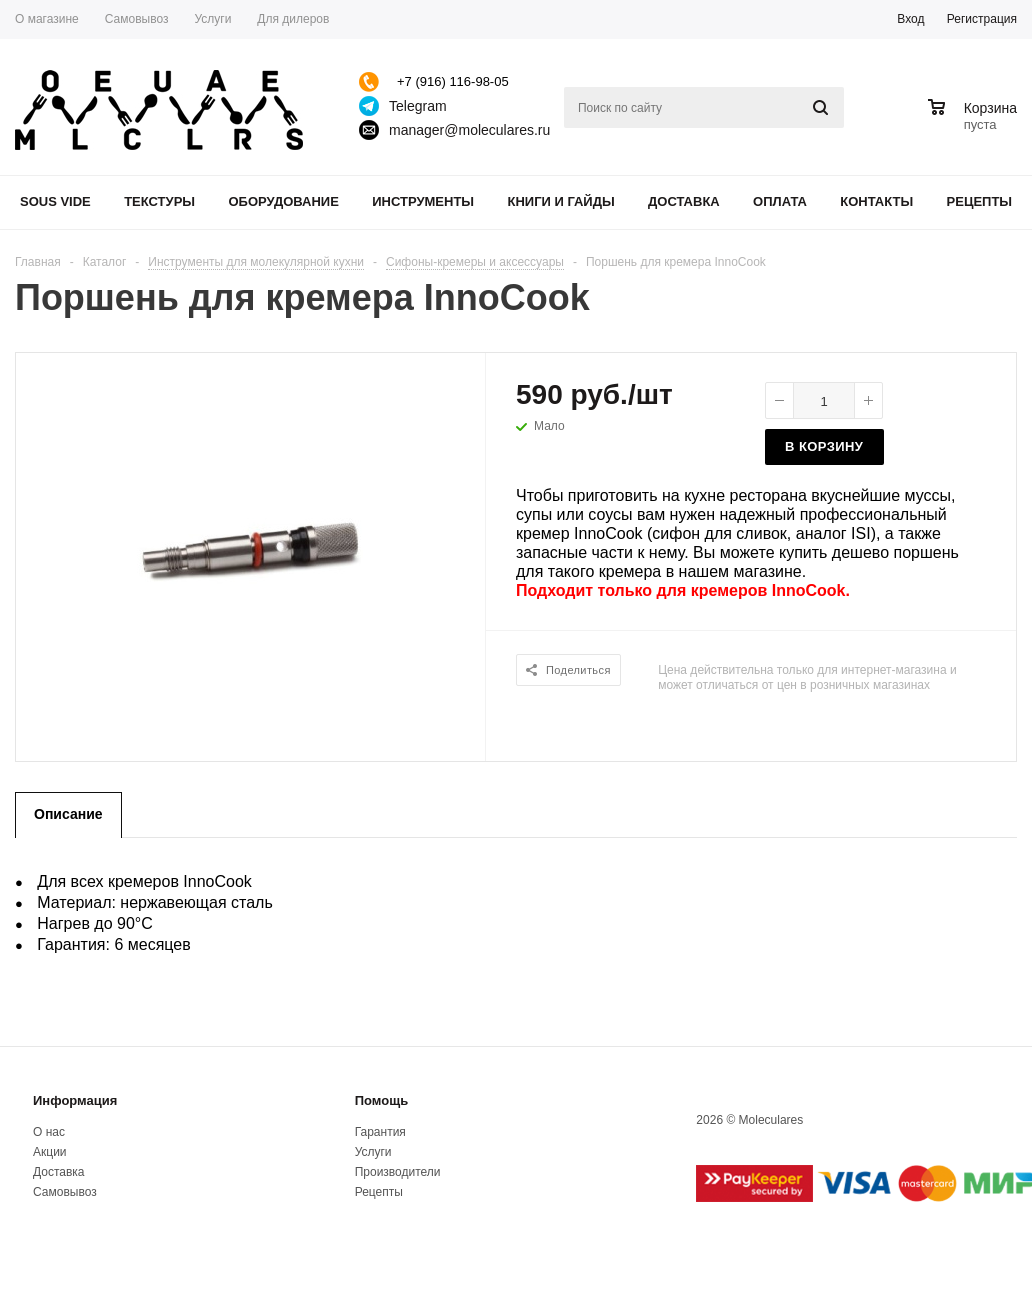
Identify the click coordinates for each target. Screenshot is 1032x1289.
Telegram (418, 106)
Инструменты (423, 201)
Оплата (780, 201)
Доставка (684, 201)
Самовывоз (65, 1192)
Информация (75, 1100)
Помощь (381, 1100)
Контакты (876, 201)
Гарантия (380, 1132)
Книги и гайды (560, 201)
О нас (49, 1132)
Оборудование (283, 201)
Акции (50, 1152)
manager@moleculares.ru (469, 130)
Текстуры (159, 201)
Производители (398, 1172)
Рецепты (980, 201)
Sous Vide (55, 201)
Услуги (373, 1152)
